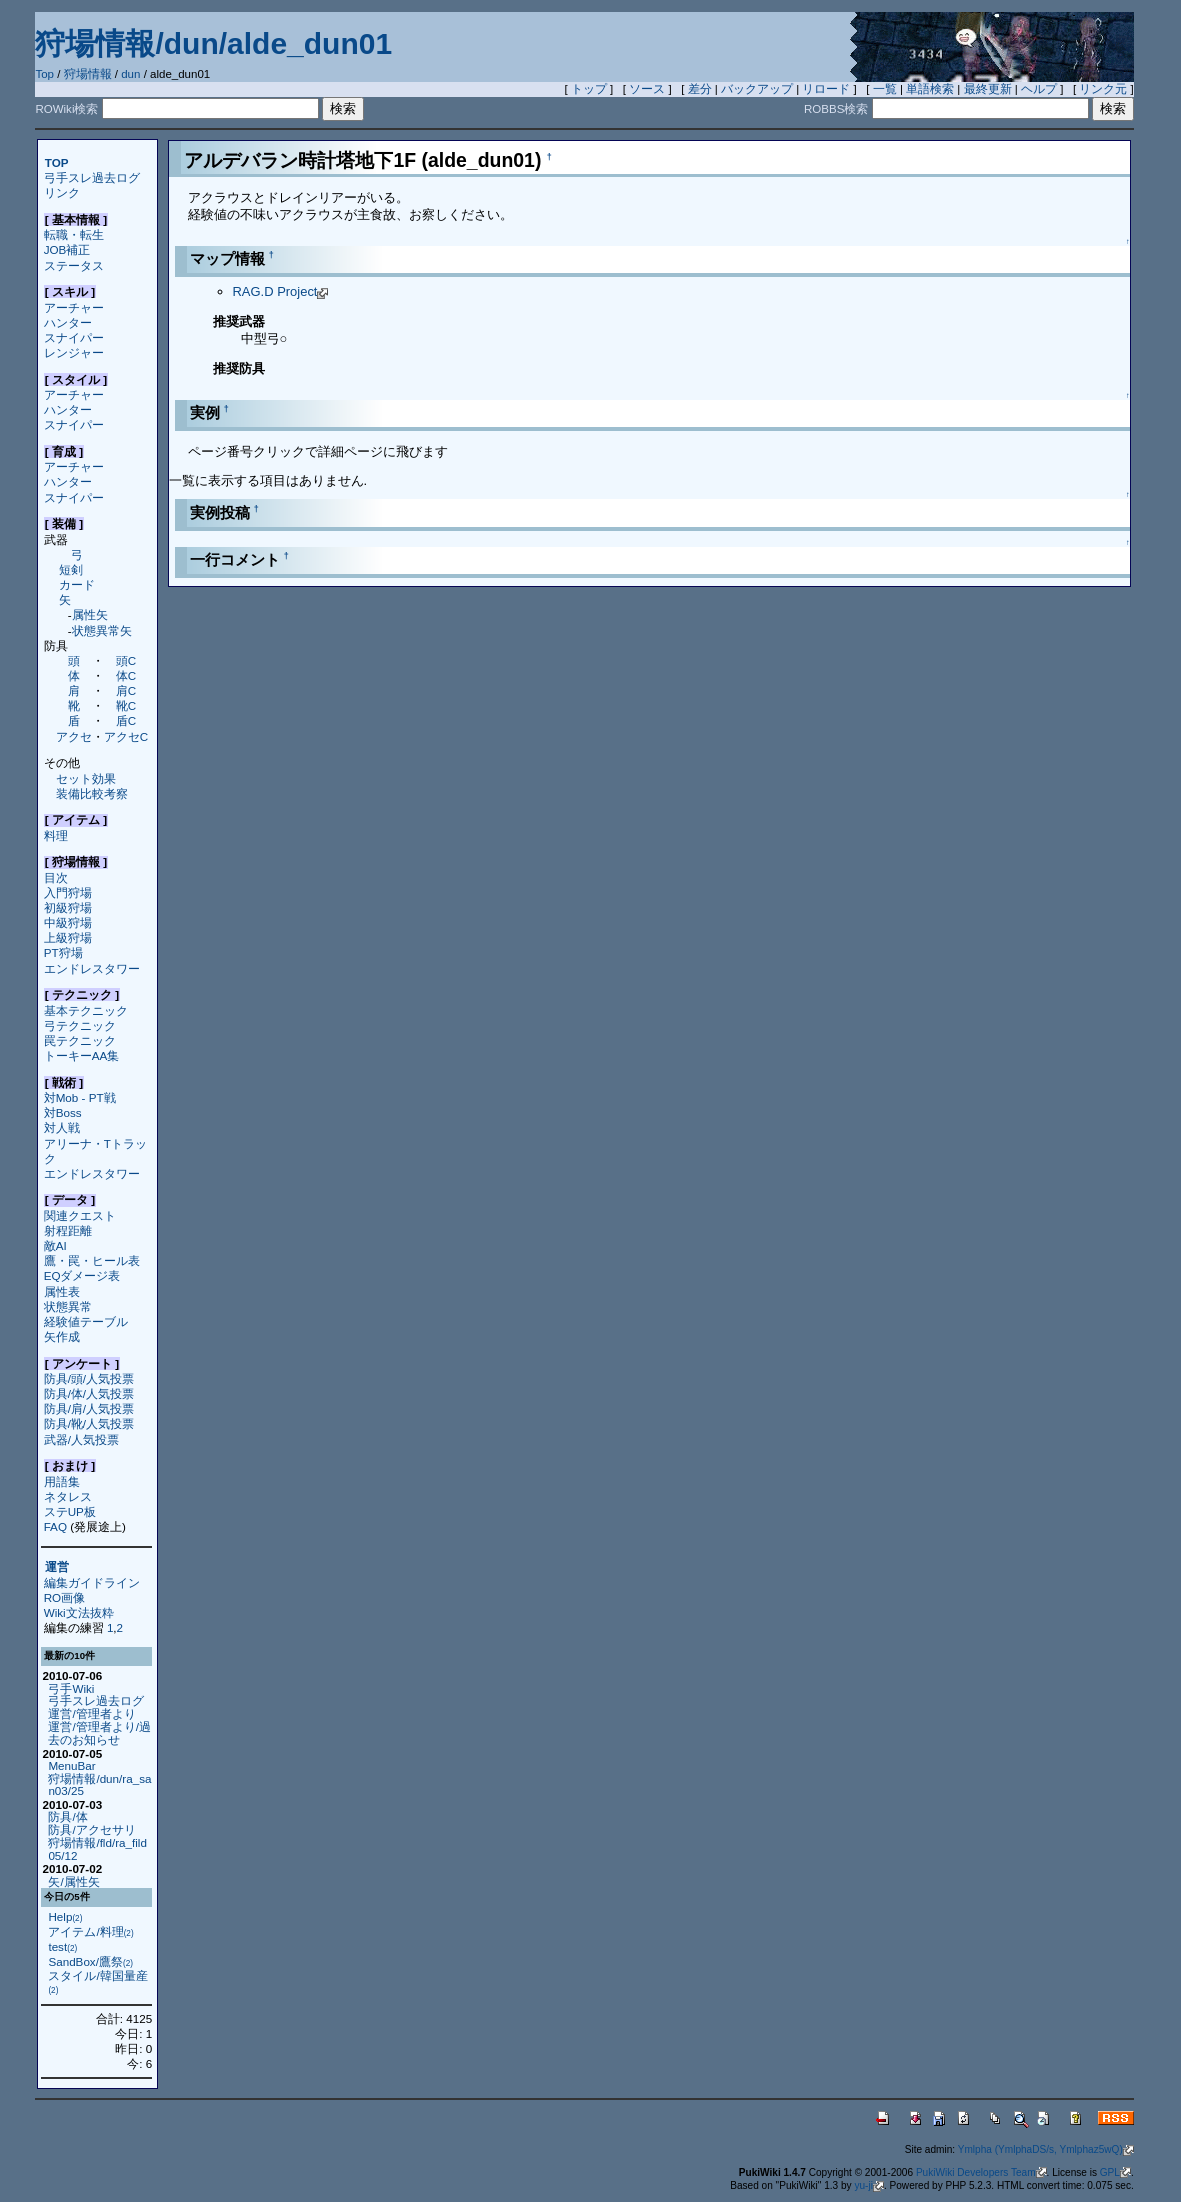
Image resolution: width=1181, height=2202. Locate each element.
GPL (1115, 2172)
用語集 (62, 1481)
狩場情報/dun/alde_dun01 (213, 43)
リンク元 (1103, 89)
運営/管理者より (91, 1713)
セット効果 (86, 778)
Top (44, 74)
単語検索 (930, 89)
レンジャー (74, 352)
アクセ (74, 736)
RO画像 (64, 1597)
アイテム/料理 (90, 1931)
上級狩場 (68, 937)
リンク (62, 192)
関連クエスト (80, 1215)
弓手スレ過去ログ (92, 177)
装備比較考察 (92, 793)
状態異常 (68, 1306)
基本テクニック (86, 1010)
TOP (57, 162)
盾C (126, 720)
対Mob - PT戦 (80, 1097)
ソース (647, 89)
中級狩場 (68, 922)
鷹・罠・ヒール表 (92, 1260)
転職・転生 (74, 234)
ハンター (68, 322)
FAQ (55, 1526)
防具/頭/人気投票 (89, 1378)
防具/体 (67, 1816)
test (62, 1946)
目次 (56, 877)
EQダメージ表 (82, 1275)
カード (77, 584)
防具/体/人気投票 (89, 1393)
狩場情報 (88, 74)
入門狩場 (68, 892)
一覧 (885, 89)
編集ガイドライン (92, 1582)
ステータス (74, 265)
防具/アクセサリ (91, 1829)
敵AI (55, 1245)
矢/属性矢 (73, 1881)
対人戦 (62, 1127)
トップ (589, 89)
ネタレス (68, 1496)
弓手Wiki (71, 1688)
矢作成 (62, 1336)
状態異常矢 (102, 630)
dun (130, 74)
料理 (56, 835)
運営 (57, 1567)
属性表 (62, 1291)
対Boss (63, 1112)
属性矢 (90, 614)
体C (126, 675)
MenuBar (71, 1765)
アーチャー (74, 307)
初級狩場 (68, 907)
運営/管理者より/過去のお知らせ (99, 1733)
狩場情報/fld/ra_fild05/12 (97, 1849)
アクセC (126, 736)
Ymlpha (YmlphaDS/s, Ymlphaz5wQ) (1046, 2149)
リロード (826, 89)
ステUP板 (70, 1511)
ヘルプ (1039, 89)
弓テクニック (80, 1025)
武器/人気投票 (81, 1439)
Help (65, 1916)
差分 (700, 89)
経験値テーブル (86, 1321)
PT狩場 (63, 952)
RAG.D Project (281, 291)
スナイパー (74, 337)
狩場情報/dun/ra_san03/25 (99, 1785)
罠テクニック (80, 1040)
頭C (126, 660)
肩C (126, 690)
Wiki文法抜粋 (79, 1612)
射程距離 (68, 1230)
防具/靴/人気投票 (89, 1423)
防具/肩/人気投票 (89, 1408)
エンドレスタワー (92, 968)
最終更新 (988, 89)
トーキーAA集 (82, 1055)
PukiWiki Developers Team (981, 2172)
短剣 (71, 569)
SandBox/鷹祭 (90, 1961)
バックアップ (757, 89)
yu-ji (868, 2185)
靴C (126, 705)
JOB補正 (67, 249)
